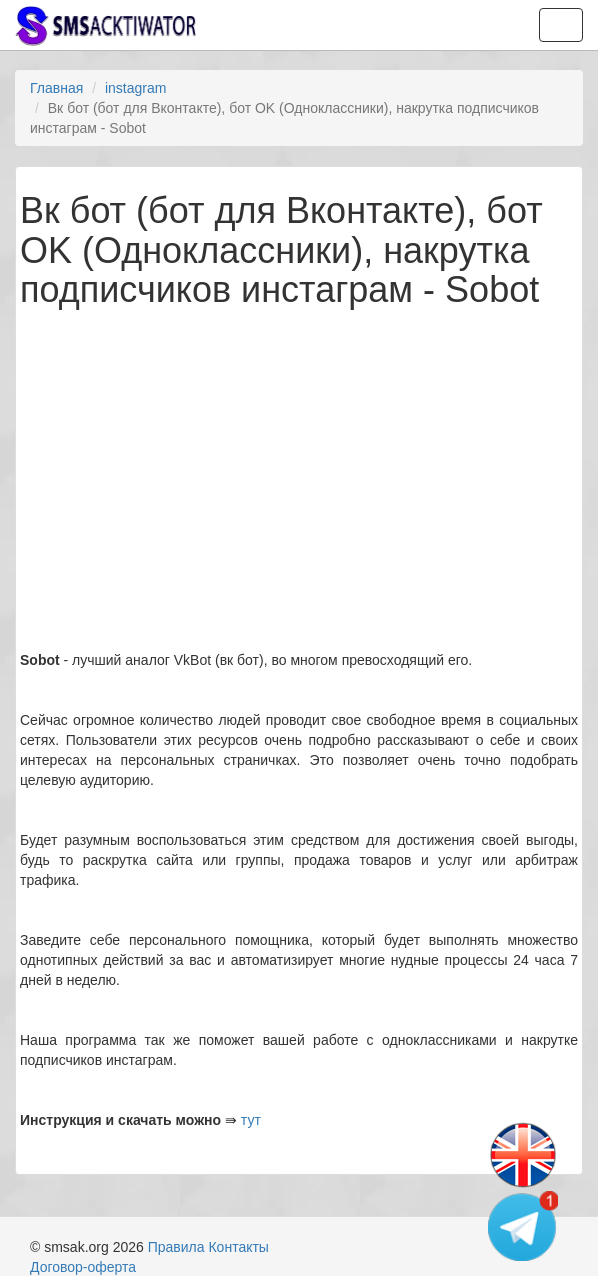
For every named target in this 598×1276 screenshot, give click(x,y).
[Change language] (523, 1156)
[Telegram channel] (523, 1226)
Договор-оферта (83, 1267)
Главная (56, 88)
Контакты (238, 1247)
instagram (135, 88)
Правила (176, 1247)
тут (251, 1120)
